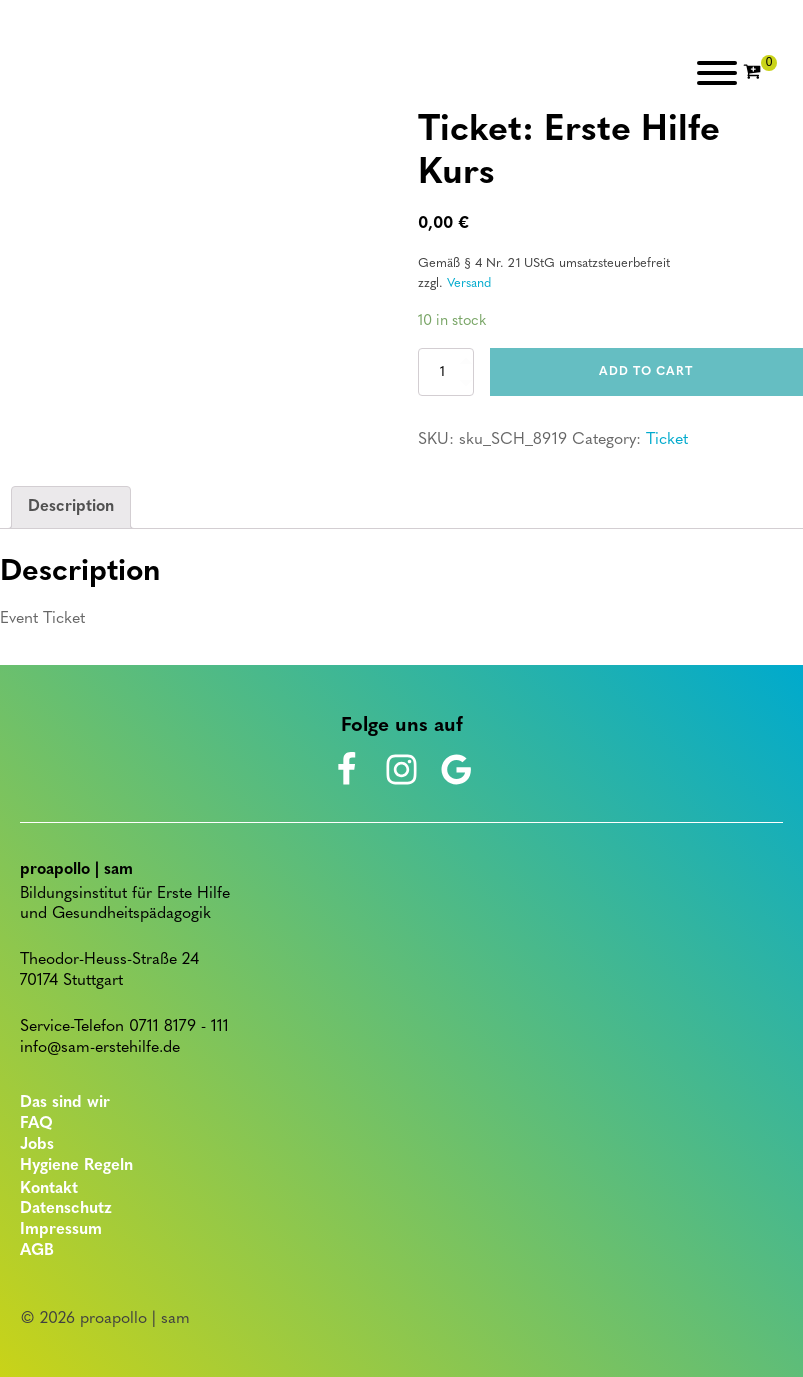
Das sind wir (65, 1103)
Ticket (667, 440)
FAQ (36, 1124)
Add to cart (646, 372)
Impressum (61, 1230)
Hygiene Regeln (76, 1166)
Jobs (37, 1145)
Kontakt (49, 1189)
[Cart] (760, 73)
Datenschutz (66, 1209)
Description (71, 507)
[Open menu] (717, 73)
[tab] (71, 508)
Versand (469, 283)
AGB (37, 1251)
